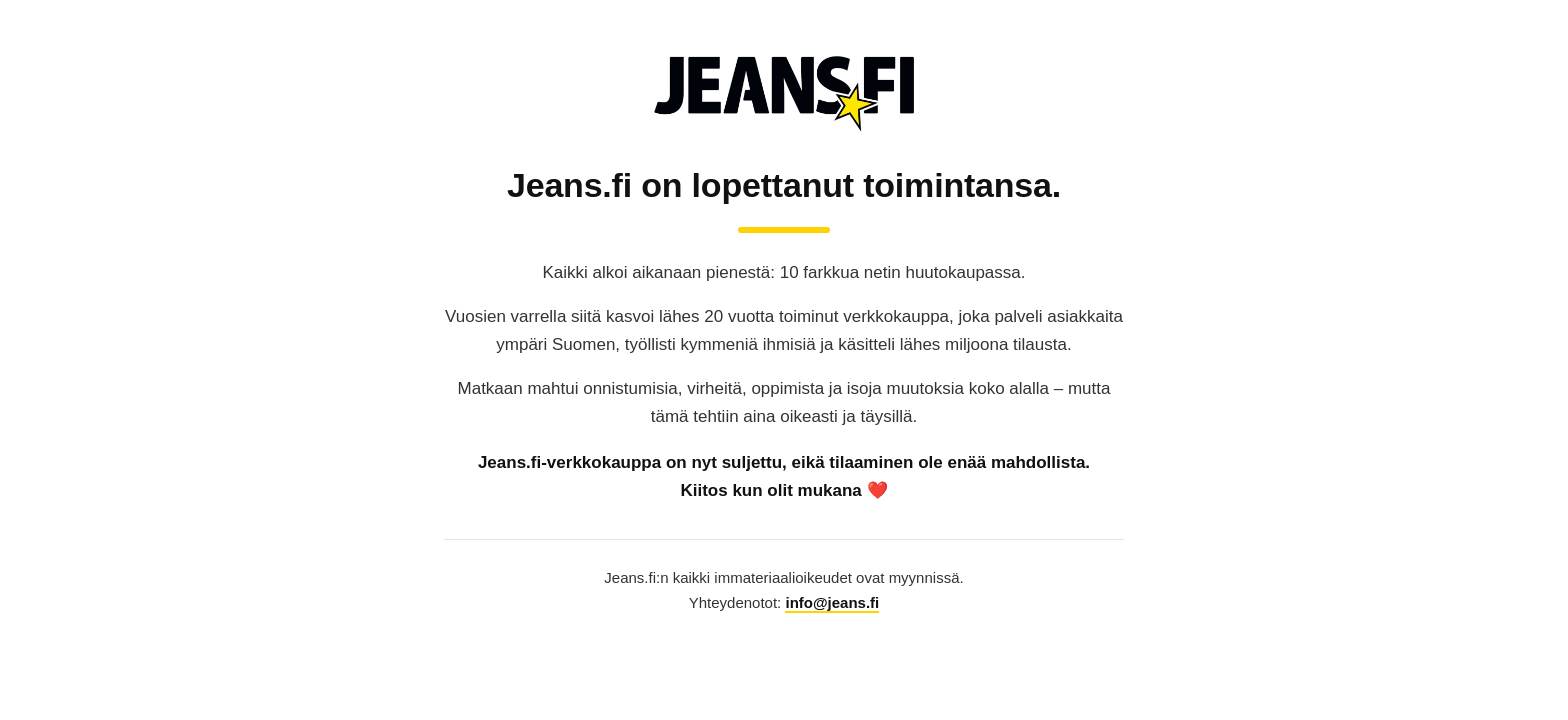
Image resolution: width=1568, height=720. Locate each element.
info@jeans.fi (832, 602)
